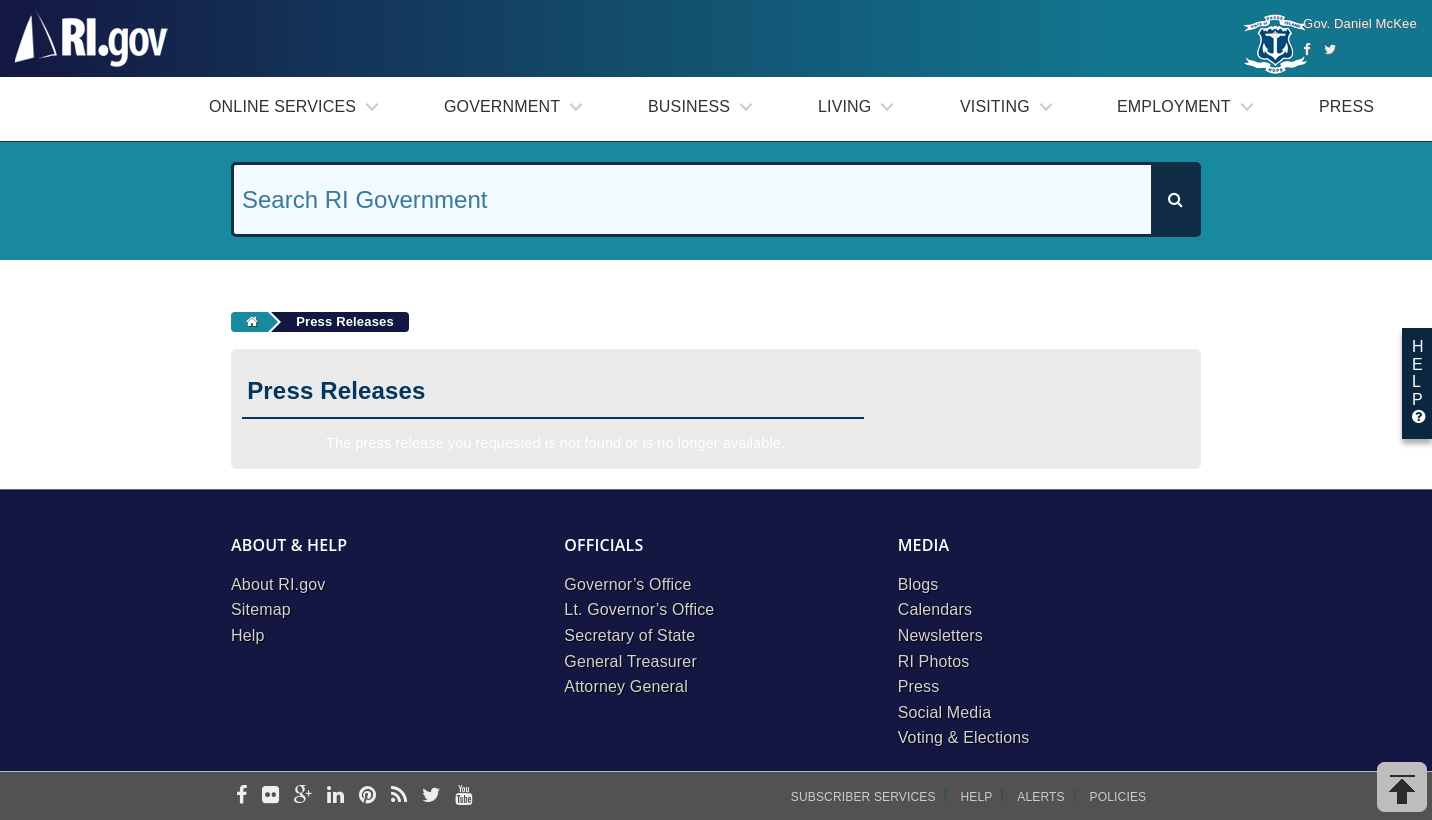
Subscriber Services (863, 797)
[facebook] (241, 796)
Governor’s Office (627, 584)
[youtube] (463, 796)
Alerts (1040, 797)
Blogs (918, 584)
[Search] (1175, 199)
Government (502, 106)
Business (689, 106)
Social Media (945, 712)
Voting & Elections (964, 737)
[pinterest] (367, 796)
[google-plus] (303, 796)
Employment (1174, 106)
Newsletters (940, 635)
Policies (1118, 797)
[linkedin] (335, 796)
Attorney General (626, 686)
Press (1346, 106)
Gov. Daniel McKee (1360, 23)
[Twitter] (1330, 49)
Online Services (282, 106)
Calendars (935, 609)
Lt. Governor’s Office (639, 609)
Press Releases (345, 321)
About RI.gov (278, 584)
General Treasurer (630, 661)
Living (844, 106)
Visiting (995, 106)
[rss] (399, 796)
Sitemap (261, 609)
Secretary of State (629, 635)
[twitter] (431, 796)
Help (248, 635)
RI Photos (934, 661)
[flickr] (270, 796)
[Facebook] (1306, 49)
